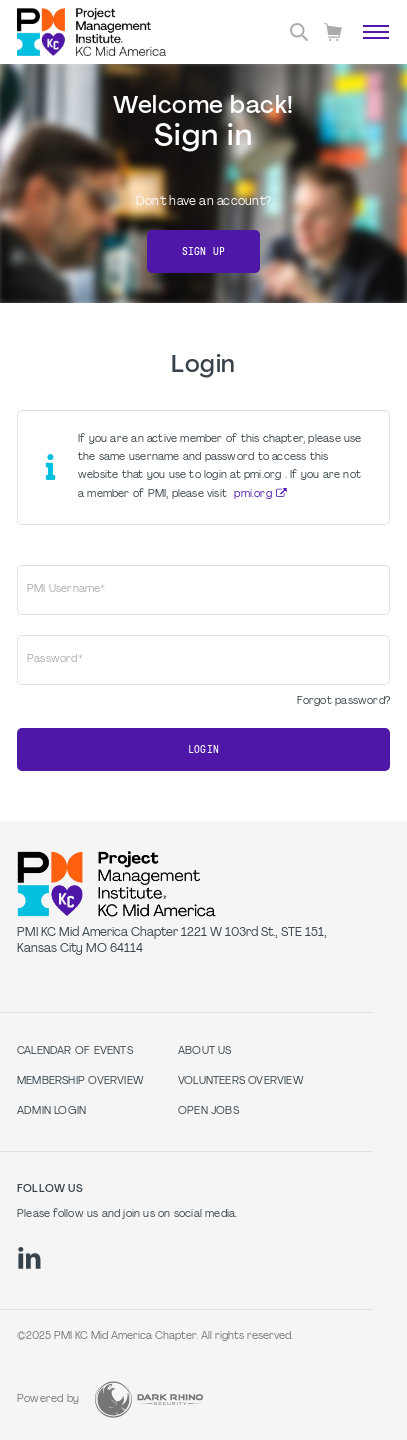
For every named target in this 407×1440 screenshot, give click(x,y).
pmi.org (252, 494)
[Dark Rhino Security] (149, 1399)
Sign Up (203, 251)
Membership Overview (80, 1081)
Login (203, 749)
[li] (29, 1258)
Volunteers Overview (241, 1081)
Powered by (48, 1399)
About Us (205, 1051)
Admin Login (51, 1111)
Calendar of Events (75, 1051)
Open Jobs (208, 1111)
